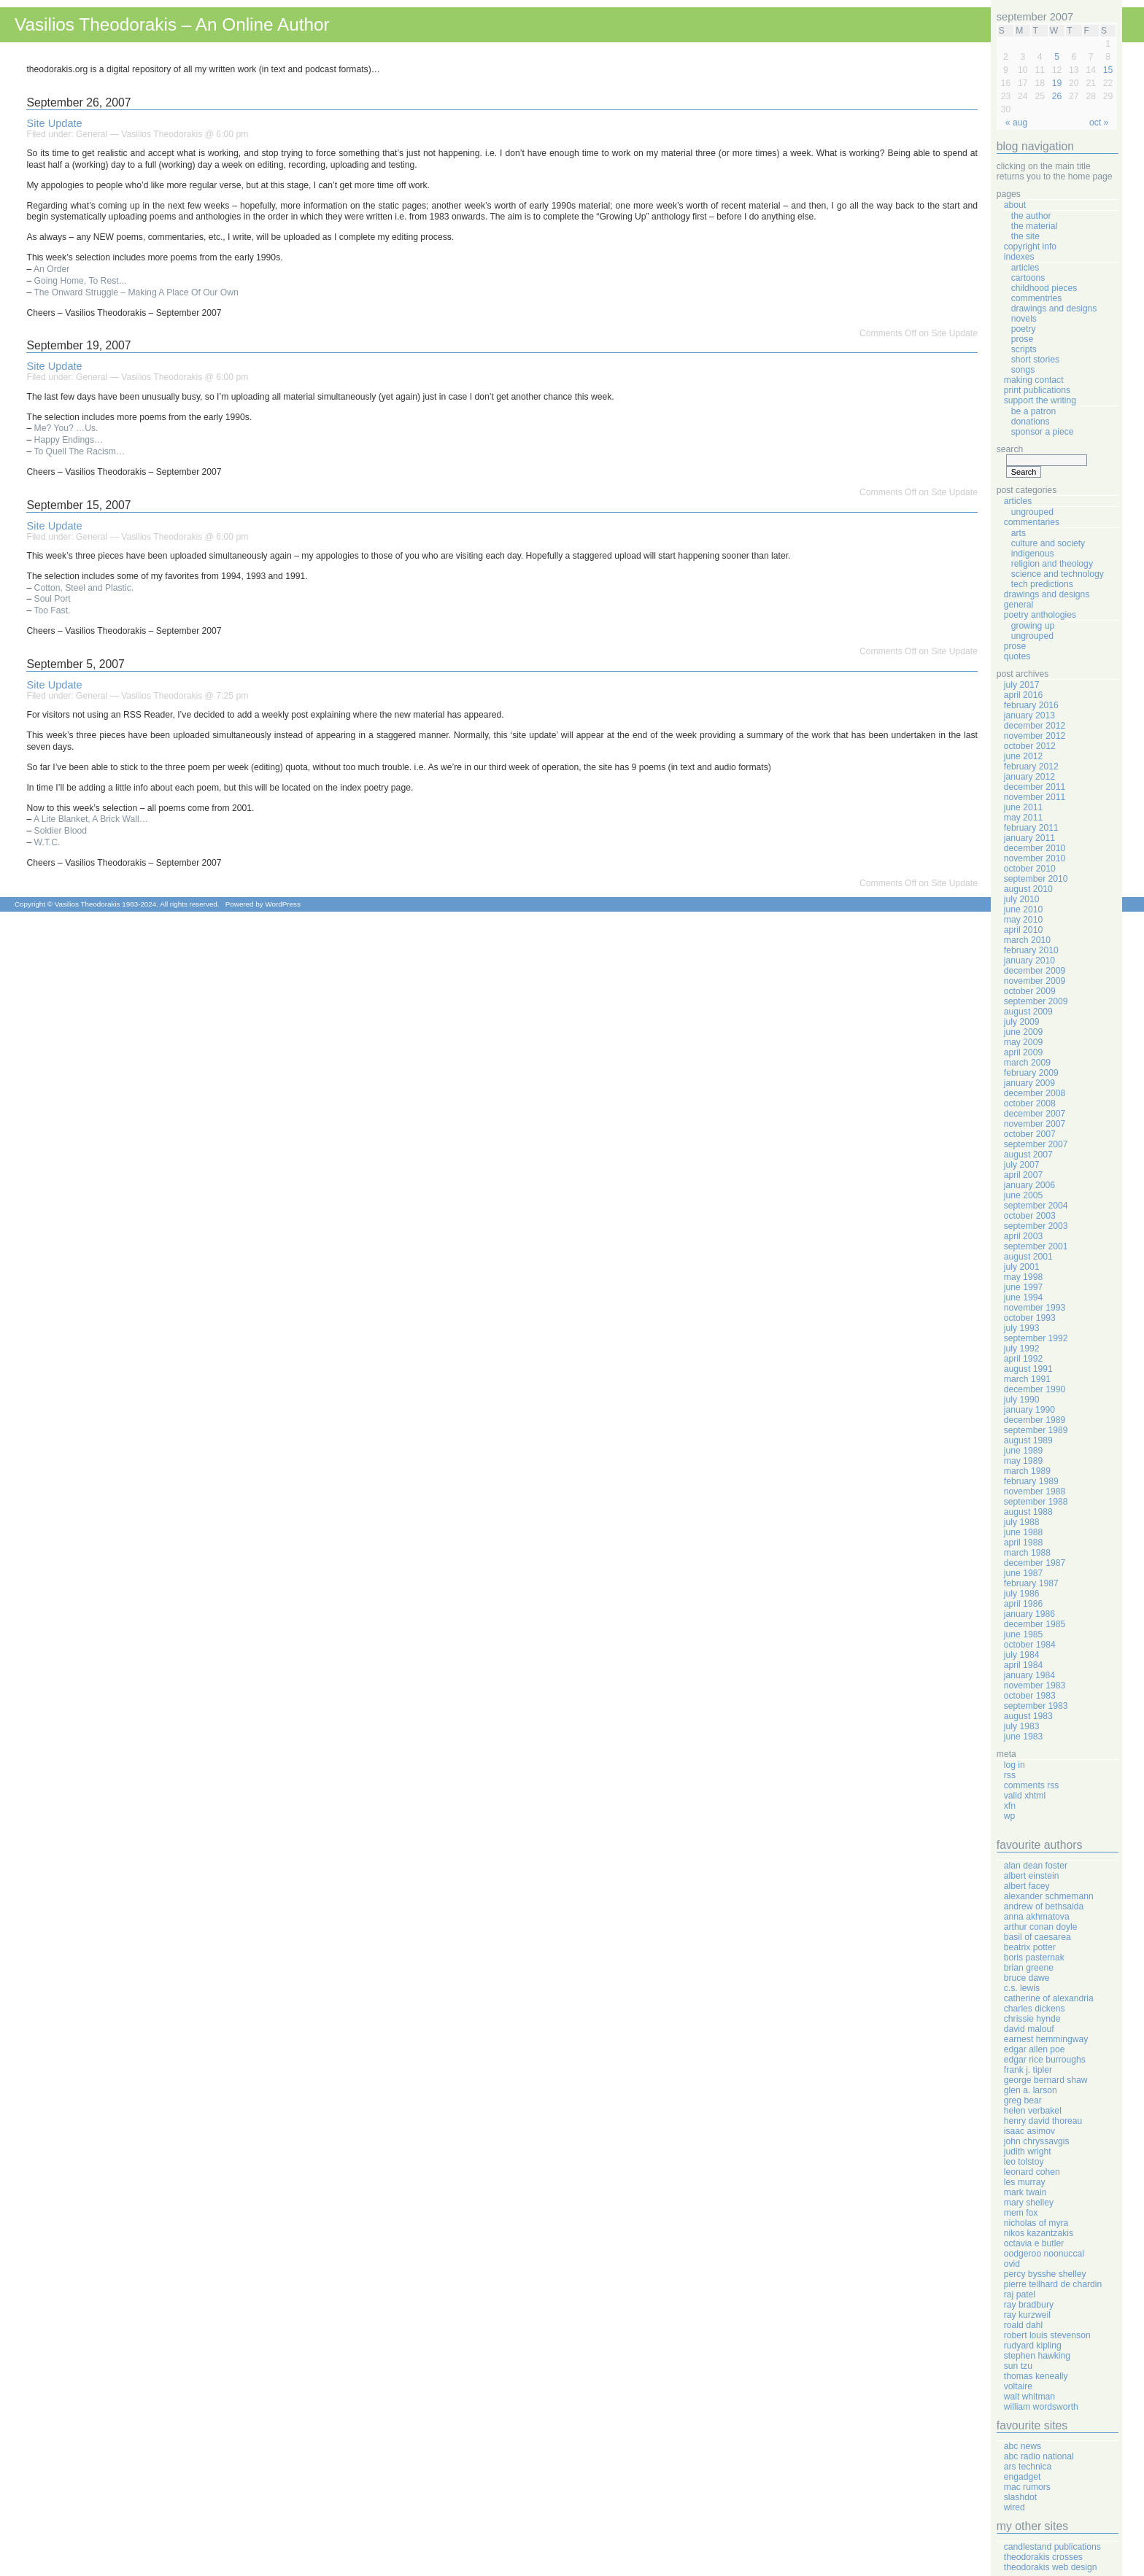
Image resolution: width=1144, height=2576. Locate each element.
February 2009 (1031, 1073)
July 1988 (1022, 1522)
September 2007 (1036, 1144)
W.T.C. (47, 842)
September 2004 (1036, 1205)
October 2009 (1030, 991)
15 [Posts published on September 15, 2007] (1108, 70)
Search (1010, 449)
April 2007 (1023, 1175)
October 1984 (1030, 1645)
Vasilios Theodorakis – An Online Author (172, 24)
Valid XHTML (1025, 1796)
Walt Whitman (1029, 2396)
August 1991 (1028, 1369)
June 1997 (1023, 1287)
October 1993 (1030, 1318)
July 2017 (1022, 685)
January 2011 (1029, 838)
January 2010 (1029, 960)
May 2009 (1023, 1042)
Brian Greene (1029, 1968)
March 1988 (1027, 1553)
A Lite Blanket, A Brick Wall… (91, 819)
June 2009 (1023, 1032)
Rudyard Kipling (1033, 2345)
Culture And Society (1048, 543)
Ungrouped (1032, 512)
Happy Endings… (69, 440)
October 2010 (1030, 869)
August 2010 (1028, 889)
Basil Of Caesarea (1037, 1937)
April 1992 (1023, 1359)
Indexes (1019, 257)
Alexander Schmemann (1049, 1896)
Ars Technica (1028, 2466)
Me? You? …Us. (66, 428)
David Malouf (1029, 2029)
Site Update (54, 123)
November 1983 (1034, 1685)
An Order (51, 269)
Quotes (1017, 656)
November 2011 (1034, 797)
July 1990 (1022, 1399)
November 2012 (1034, 736)
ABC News (1022, 2446)
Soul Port (52, 599)
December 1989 (1034, 1420)
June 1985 (1023, 1634)
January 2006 (1029, 1185)
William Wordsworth (1041, 2407)
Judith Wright (1027, 2151)
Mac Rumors (1027, 2487)
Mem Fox (1021, 2213)
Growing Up (1032, 626)
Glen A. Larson (1030, 2090)
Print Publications (1037, 390)
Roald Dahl (1023, 2325)
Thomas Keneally (1036, 2376)
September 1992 (1036, 1338)
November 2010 (1034, 858)
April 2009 (1023, 1052)
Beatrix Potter (1030, 1947)
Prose (1022, 339)
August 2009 (1028, 1011)
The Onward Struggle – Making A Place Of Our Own (136, 292)
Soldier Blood (60, 831)
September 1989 (1036, 1430)
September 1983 (1036, 1706)
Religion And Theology (1052, 564)
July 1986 (1022, 1593)
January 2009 (1029, 1083)
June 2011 (1023, 807)
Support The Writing (1040, 400)
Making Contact (1034, 380)
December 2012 (1034, 726)
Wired (1014, 2507)
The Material (1034, 226)
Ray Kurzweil (1027, 2315)
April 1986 (1023, 1604)
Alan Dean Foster (1035, 1866)
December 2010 (1034, 848)
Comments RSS (1031, 1785)
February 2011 (1031, 828)
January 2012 (1029, 777)
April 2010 (1023, 930)
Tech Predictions (1042, 584)
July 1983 (1022, 1726)
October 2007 (1030, 1134)
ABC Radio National (1039, 2456)
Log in (1014, 1765)
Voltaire (1018, 2386)
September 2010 (1036, 879)
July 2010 (1022, 899)
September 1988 (1036, 1502)
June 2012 (1023, 756)
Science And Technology (1057, 574)
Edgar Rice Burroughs (1045, 2060)
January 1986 (1029, 1614)
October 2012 (1030, 746)
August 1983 (1028, 1716)
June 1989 (1023, 1451)
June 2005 (1023, 1195)
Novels (1024, 319)
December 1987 (1034, 1563)
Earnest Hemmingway (1046, 2039)
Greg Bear (1023, 2100)
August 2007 (1028, 1154)
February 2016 (1031, 705)
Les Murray (1025, 2182)
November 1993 (1034, 1308)
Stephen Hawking (1037, 2356)
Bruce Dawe (1027, 1978)
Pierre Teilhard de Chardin (1053, 2284)
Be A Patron (1033, 411)
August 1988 (1028, 1512)
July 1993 (1022, 1328)
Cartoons (1028, 278)
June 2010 (1023, 909)
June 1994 (1023, 1297)
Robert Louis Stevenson (1047, 2335)
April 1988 (1023, 1542)
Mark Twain (1025, 2192)
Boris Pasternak (1034, 1957)
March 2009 (1027, 1063)
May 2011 (1023, 817)
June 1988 (1023, 1532)
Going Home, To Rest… (81, 281)
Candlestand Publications (1052, 2547)
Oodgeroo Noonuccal (1044, 2254)
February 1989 (1031, 1481)
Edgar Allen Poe (1034, 2049)
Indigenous (1032, 553)
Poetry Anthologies (1040, 615)
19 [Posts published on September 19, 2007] (1057, 83)
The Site (1025, 236)
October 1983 (1030, 1696)
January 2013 (1029, 715)
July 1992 (1022, 1348)
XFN (1010, 1806)
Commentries (1036, 298)
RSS (1010, 1775)
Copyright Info (1030, 246)
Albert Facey (1027, 1886)
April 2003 (1023, 1236)
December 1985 (1034, 1624)
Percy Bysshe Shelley (1045, 2274)
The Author (1031, 216)
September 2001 (1036, 1246)
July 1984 (1022, 1655)
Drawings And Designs (1054, 308)
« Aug (1016, 122)
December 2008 (1034, 1093)
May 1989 (1023, 1461)
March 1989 (1027, 1471)
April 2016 (1023, 695)
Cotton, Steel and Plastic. (84, 588)
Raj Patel (1019, 2294)
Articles (1025, 268)
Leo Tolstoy (1024, 2162)
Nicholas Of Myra (1036, 2223)
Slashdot (1020, 2497)
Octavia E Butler (1034, 2243)
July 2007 (1022, 1165)
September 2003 (1036, 1226)
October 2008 (1030, 1103)
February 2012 (1031, 766)
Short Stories (1035, 359)
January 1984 (1029, 1675)
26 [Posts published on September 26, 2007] (1057, 96)
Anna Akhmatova (1037, 1917)
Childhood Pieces (1044, 288)
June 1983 (1023, 1736)
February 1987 (1031, 1583)
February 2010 (1031, 950)
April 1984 (1023, 1665)
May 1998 (1023, 1277)
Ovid (1012, 2264)
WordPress (282, 904)
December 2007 (1034, 1114)
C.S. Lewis (1022, 1988)
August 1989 (1028, 1440)
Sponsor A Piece (1042, 432)
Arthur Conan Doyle (1041, 1927)
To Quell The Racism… (79, 451)
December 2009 (1034, 971)
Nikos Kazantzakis (1038, 2233)
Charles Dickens (1034, 2008)
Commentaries (1031, 522)
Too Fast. (52, 610)
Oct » (1098, 122)
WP (1010, 1816)
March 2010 (1027, 940)
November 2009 (1034, 981)
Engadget (1022, 2477)
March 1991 (1027, 1379)
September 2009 (1036, 1001)
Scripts (1024, 349)
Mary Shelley (1029, 2202)
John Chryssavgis (1037, 2141)
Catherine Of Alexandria (1049, 1998)
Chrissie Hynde (1032, 2019)
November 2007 (1034, 1124)
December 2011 (1034, 787)
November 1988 (1034, 1491)
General (91, 134)
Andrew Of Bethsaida (1043, 1906)
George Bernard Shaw (1046, 2080)
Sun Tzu (1018, 2366)
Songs (1023, 370)
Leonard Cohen (1032, 2172)
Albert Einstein (1031, 1876)
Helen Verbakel (1033, 2111)
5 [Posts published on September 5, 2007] (1056, 57)
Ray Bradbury (1029, 2305)
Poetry (1023, 329)
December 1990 (1034, 1389)
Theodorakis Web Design (1050, 2567)
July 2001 (1022, 1267)
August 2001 (1028, 1257)
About (1015, 205)
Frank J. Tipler (1028, 2070)
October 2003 (1030, 1216)
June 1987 (1023, 1573)
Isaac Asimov (1029, 2131)
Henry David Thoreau (1043, 2121)
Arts (1018, 533)
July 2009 (1022, 1022)
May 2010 (1023, 920)
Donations (1030, 421)
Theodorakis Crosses (1043, 2557)
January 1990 (1029, 1410)
